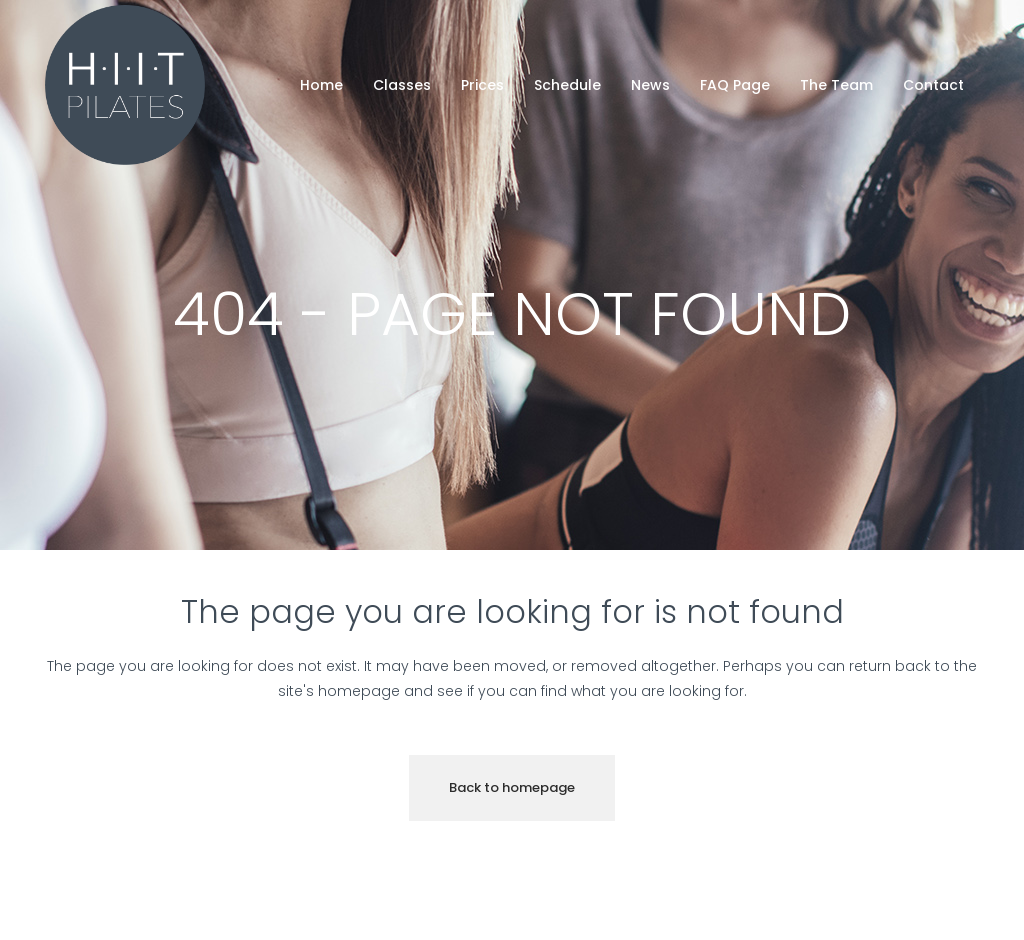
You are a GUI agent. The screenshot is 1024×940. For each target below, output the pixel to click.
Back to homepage (512, 787)
